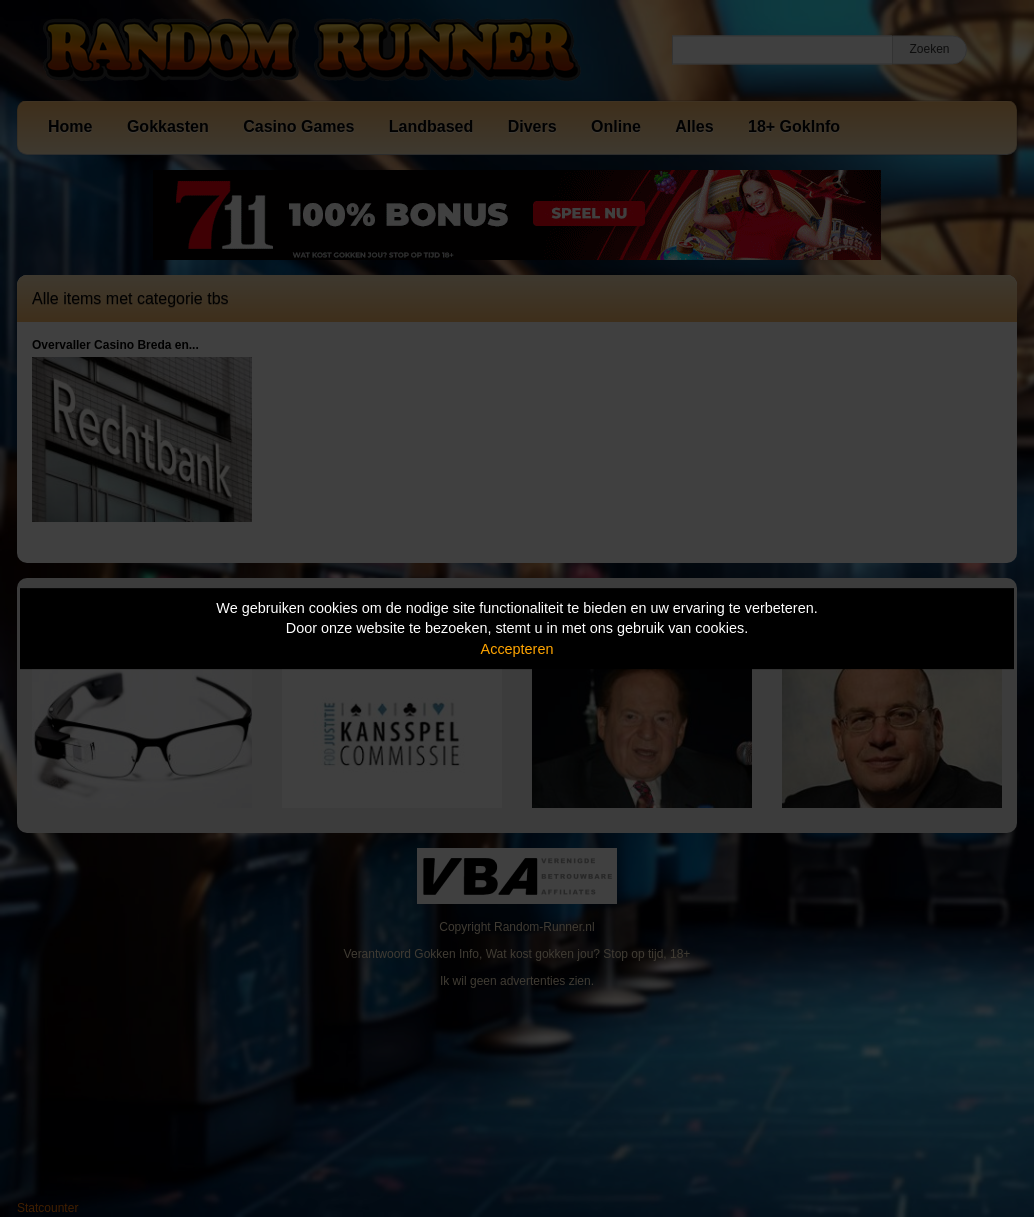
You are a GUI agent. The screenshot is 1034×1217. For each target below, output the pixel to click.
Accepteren (517, 649)
